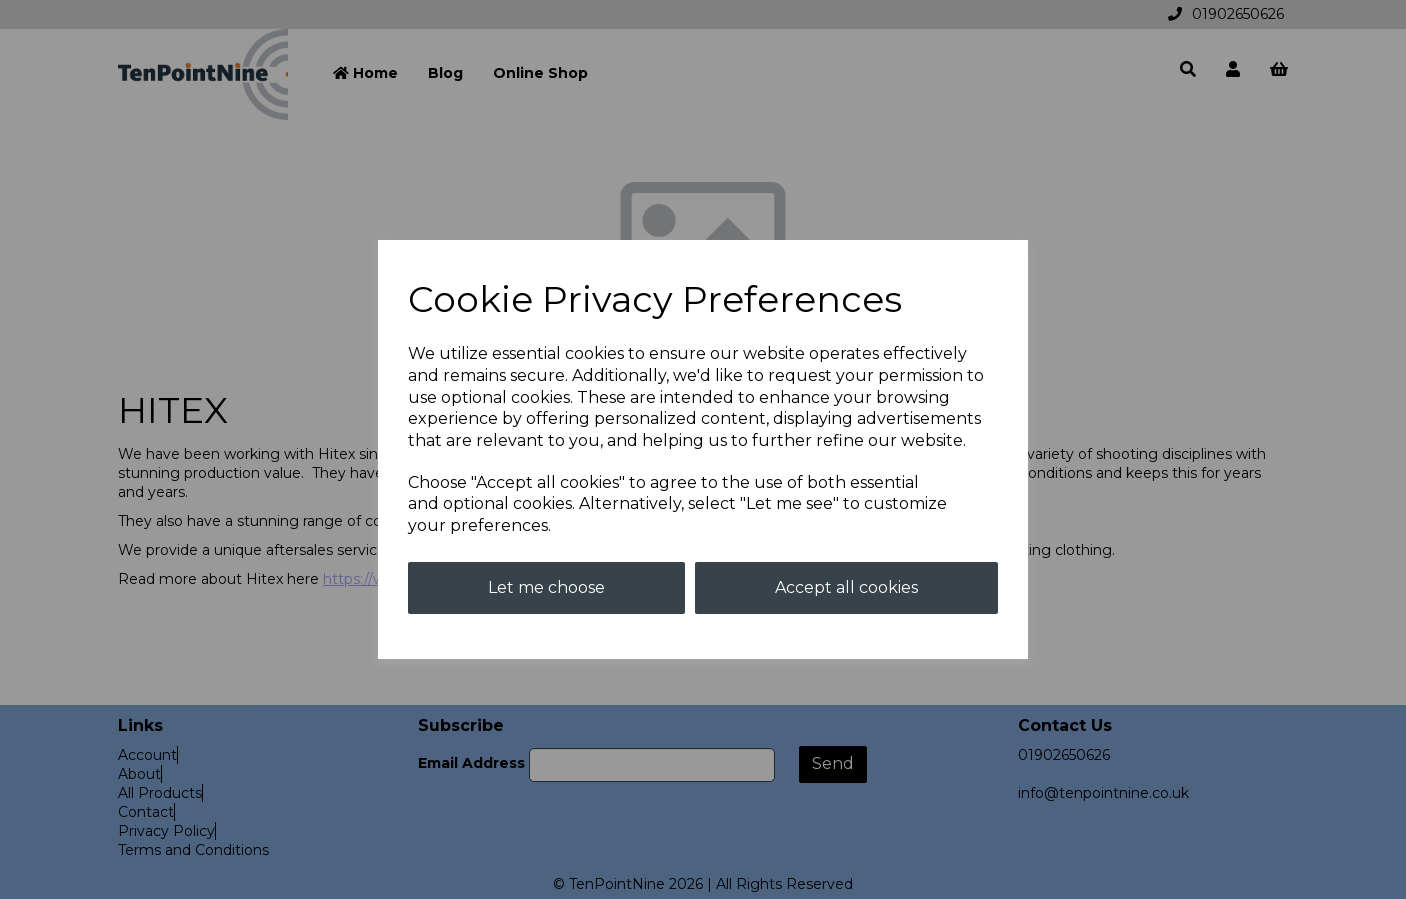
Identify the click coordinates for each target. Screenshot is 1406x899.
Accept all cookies (846, 587)
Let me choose (546, 587)
